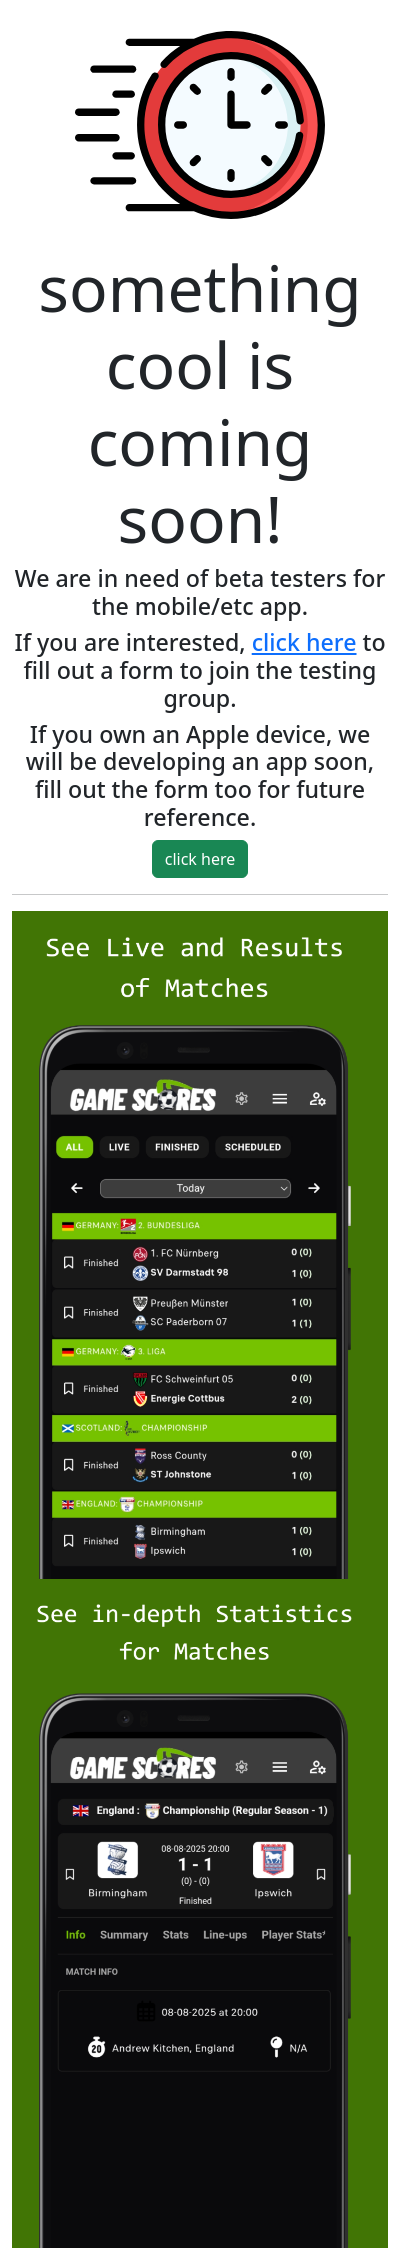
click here (304, 642)
